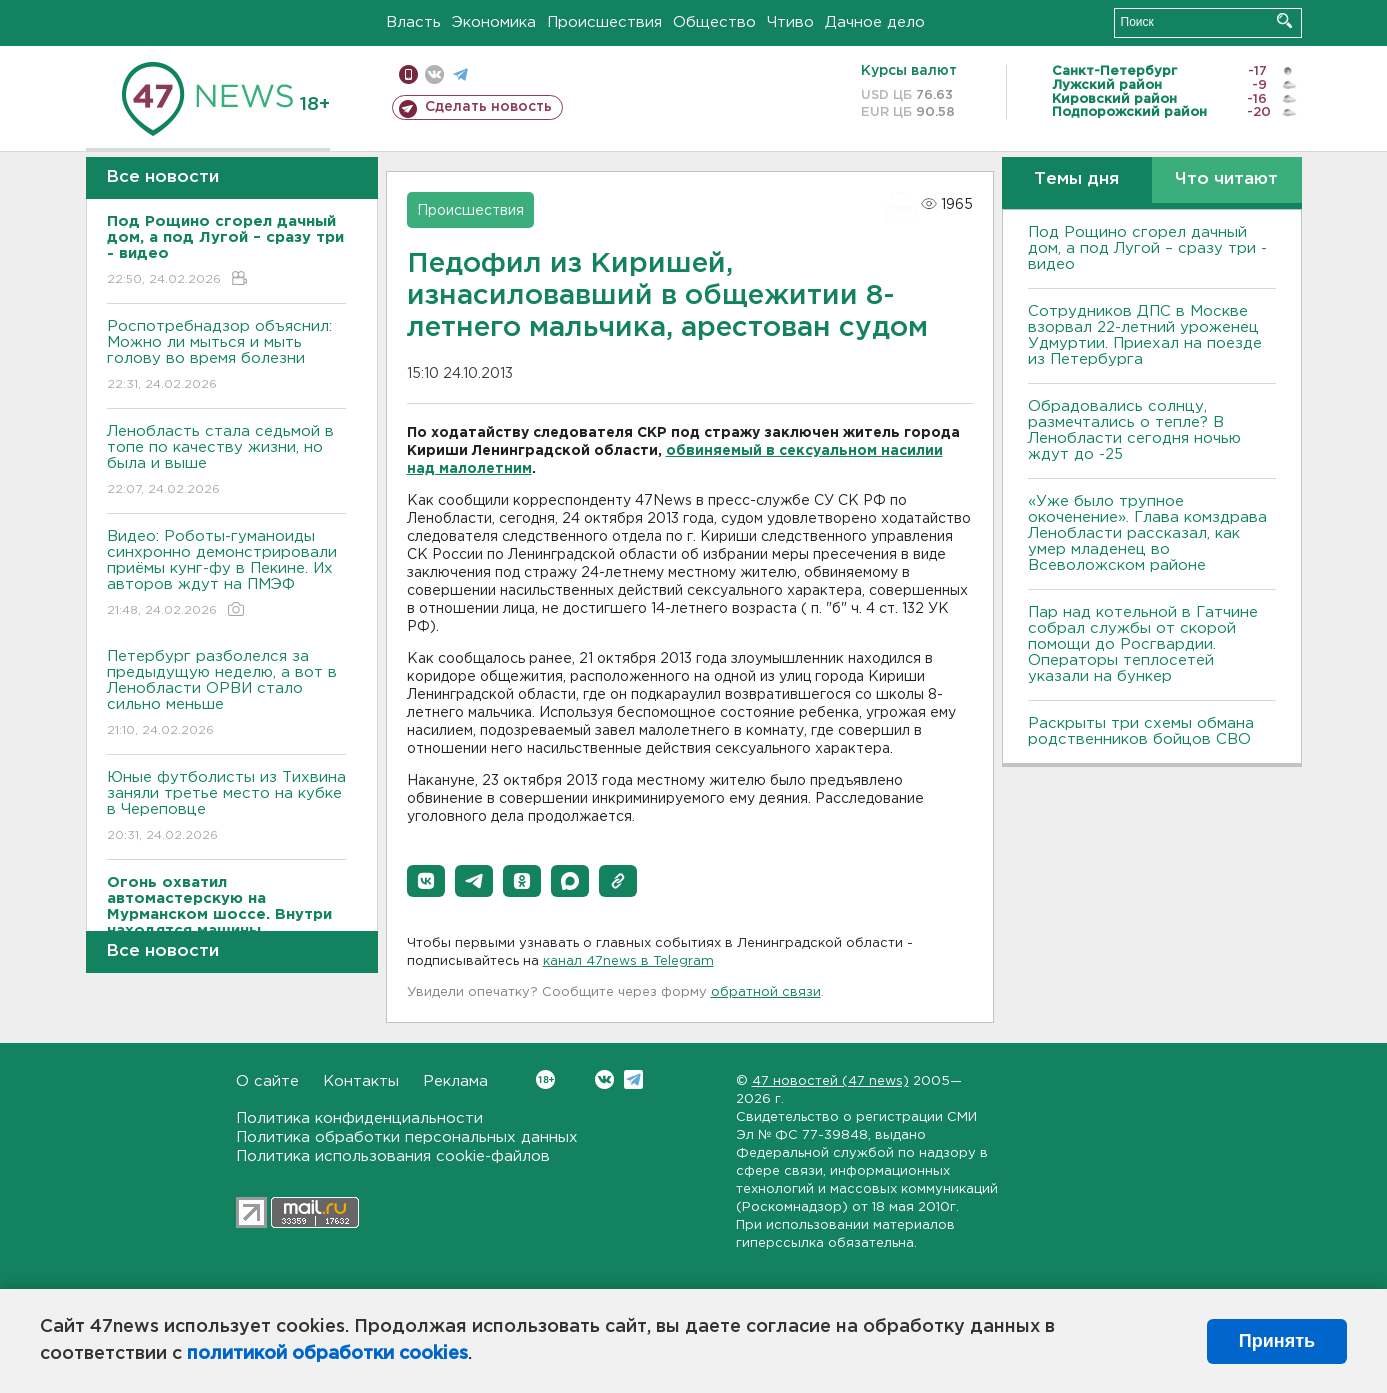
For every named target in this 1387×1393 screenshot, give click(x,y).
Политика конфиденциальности (359, 1118)
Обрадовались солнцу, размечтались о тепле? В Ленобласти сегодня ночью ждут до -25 (1134, 430)
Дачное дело (875, 22)
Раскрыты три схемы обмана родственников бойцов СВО (1141, 731)
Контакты (361, 1081)
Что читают (1226, 179)
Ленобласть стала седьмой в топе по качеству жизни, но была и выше (226, 461)
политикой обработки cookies (327, 1354)
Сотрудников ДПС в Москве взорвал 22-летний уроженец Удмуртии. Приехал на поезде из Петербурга (1145, 335)
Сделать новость (488, 107)
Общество (714, 22)
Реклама (455, 1081)
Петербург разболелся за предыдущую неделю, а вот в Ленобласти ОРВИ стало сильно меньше (226, 694)
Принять (1277, 1341)
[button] (426, 881)
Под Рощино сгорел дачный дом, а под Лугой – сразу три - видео (1147, 248)
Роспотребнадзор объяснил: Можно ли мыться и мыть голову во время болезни (226, 356)
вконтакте (434, 74)
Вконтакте (545, 1079)
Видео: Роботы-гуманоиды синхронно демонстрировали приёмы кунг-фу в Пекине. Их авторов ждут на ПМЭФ (226, 574)
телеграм (460, 74)
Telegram (633, 1079)
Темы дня (1076, 179)
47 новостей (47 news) (830, 1081)
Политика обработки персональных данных (407, 1137)
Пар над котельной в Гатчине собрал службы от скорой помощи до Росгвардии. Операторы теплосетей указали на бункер (1143, 644)
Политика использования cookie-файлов (393, 1156)
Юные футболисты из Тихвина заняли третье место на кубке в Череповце (226, 807)
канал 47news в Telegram (628, 961)
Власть (413, 22)
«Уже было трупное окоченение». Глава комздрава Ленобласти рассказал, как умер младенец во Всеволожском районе (1147, 533)
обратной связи (766, 992)
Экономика (494, 22)
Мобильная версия (408, 74)
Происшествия (604, 22)
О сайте (267, 1081)
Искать (1284, 20)
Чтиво (790, 22)
